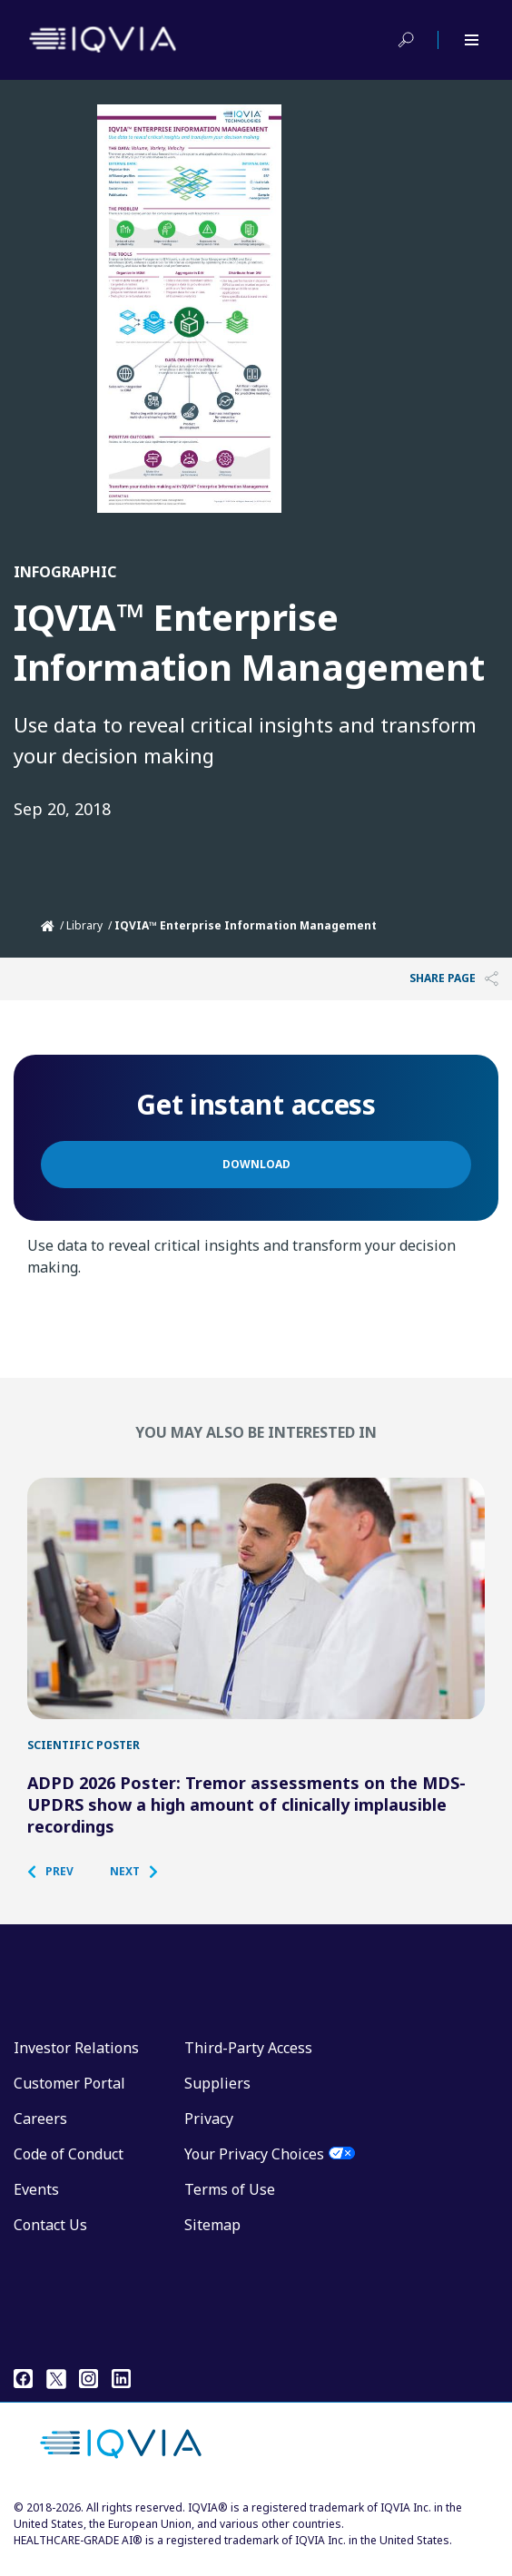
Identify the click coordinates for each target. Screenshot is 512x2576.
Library (84, 925)
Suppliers (217, 2098)
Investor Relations (76, 2062)
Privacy (208, 2133)
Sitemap (212, 2239)
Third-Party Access (248, 2062)
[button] (59, 1886)
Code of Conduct (68, 2168)
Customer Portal (69, 2098)
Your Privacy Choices (254, 2168)
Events (36, 2204)
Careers (40, 2133)
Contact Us (50, 2239)
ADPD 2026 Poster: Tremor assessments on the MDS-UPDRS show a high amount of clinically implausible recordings (246, 1819)
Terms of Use (229, 2204)
